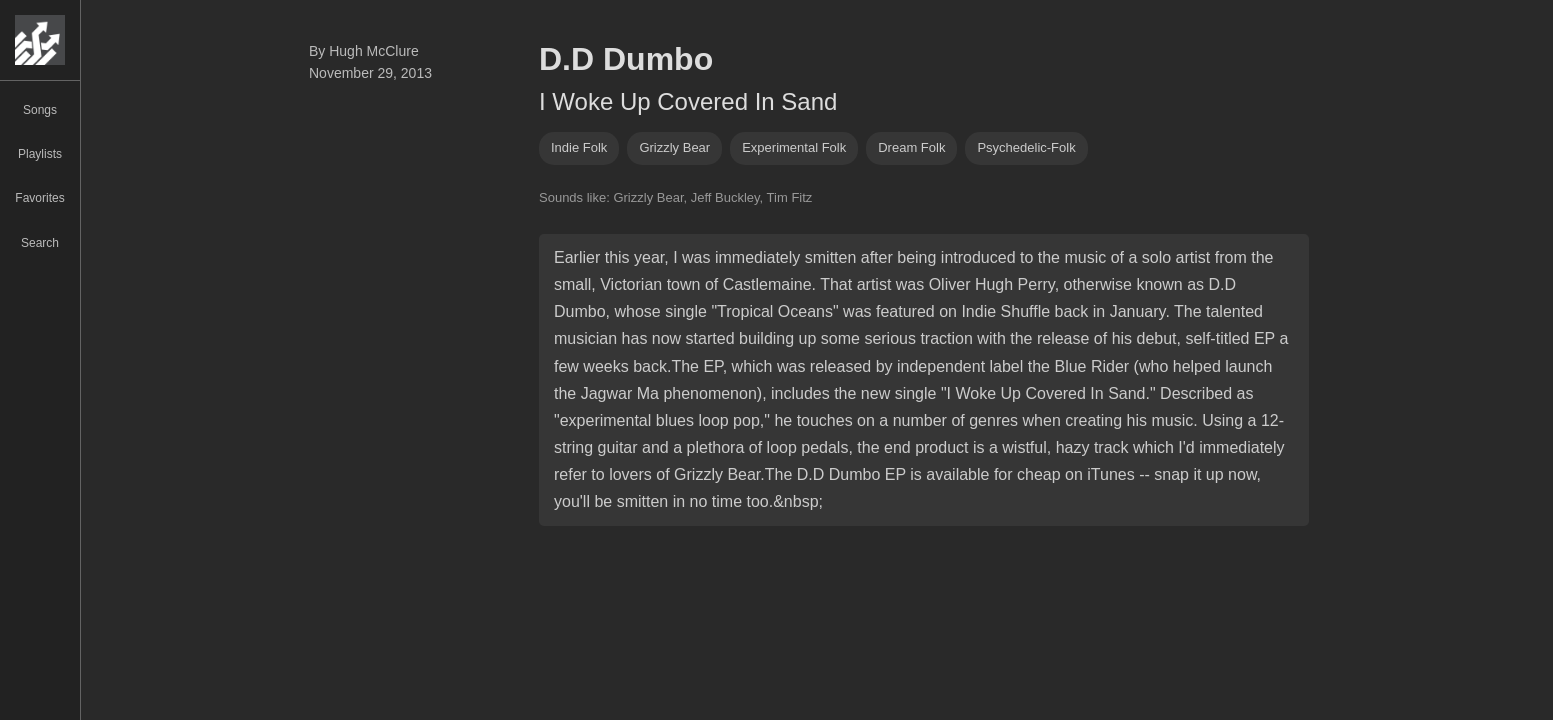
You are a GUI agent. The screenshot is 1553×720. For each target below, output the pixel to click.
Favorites (39, 198)
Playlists (40, 154)
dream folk (911, 147)
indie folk (579, 147)
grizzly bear (674, 147)
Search (40, 243)
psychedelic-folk (1026, 147)
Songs (40, 110)
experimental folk (794, 147)
